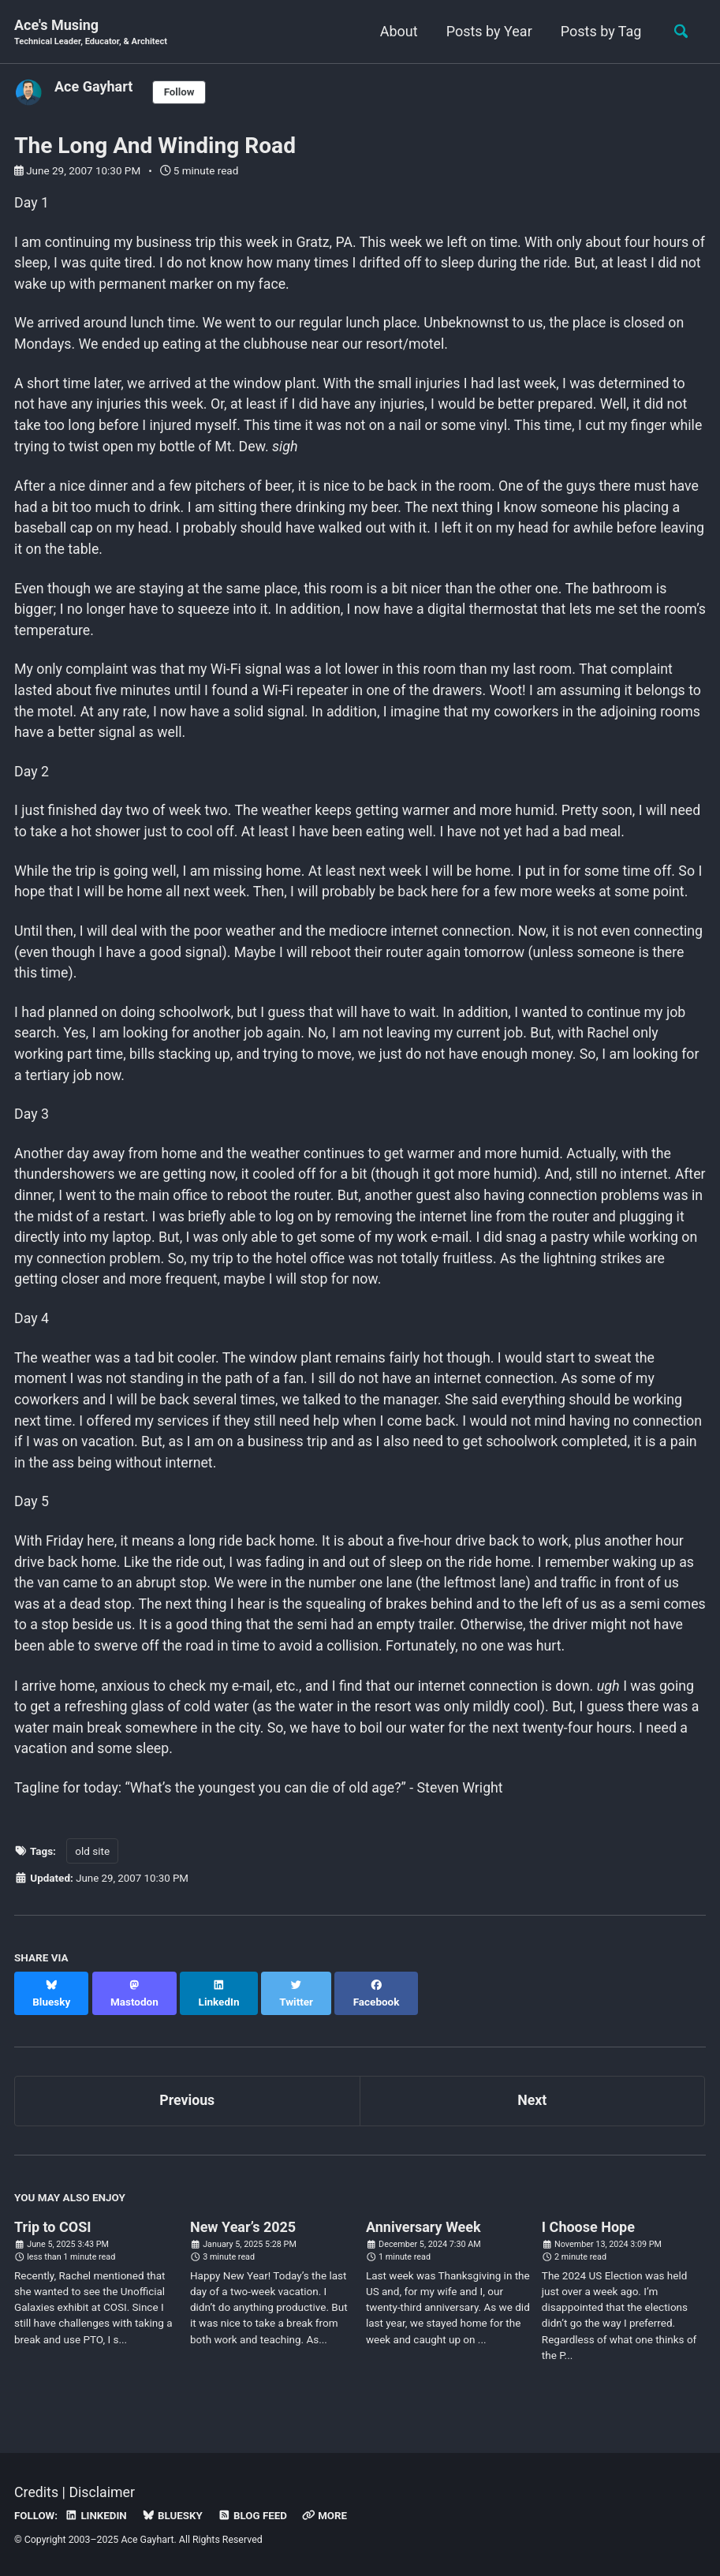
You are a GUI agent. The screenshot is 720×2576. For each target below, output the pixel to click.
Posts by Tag (599, 31)
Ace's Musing (92, 33)
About (397, 31)
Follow (180, 92)
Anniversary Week (423, 2233)
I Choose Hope (588, 2233)
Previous (187, 2107)
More (329, 2516)
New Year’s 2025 (243, 2233)
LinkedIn (96, 2516)
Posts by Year (487, 31)
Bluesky (174, 2516)
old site (92, 1874)
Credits (36, 2493)
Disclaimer (102, 2493)
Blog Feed (255, 2516)
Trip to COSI (52, 2233)
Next (532, 2107)
